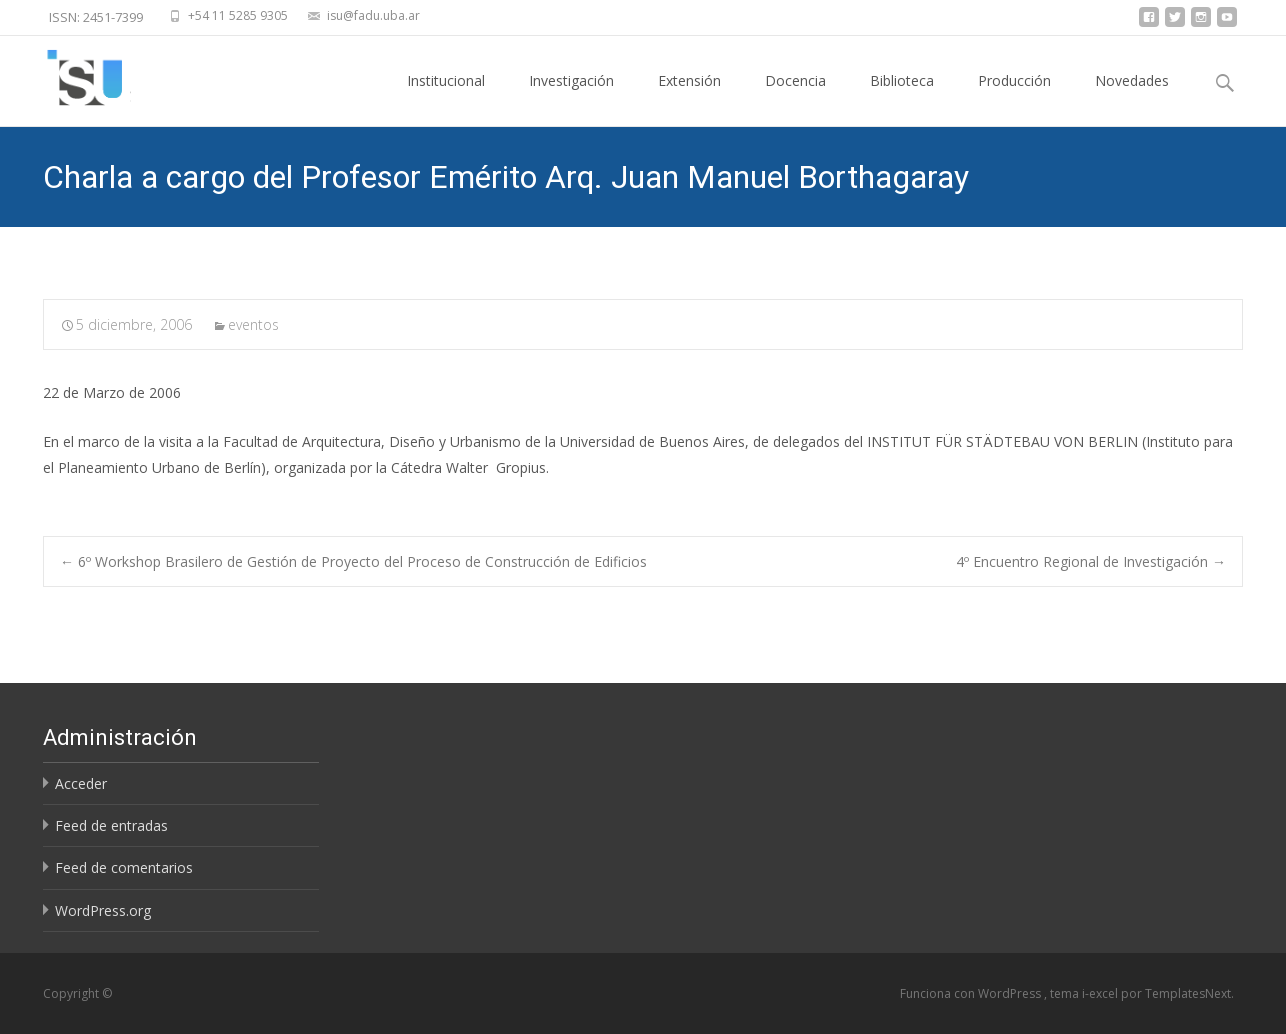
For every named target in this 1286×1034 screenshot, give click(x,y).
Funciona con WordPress (972, 993)
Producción (1014, 98)
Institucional (446, 98)
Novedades (1132, 98)
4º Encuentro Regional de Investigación (1091, 561)
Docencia (795, 98)
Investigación (571, 98)
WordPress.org (103, 910)
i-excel (1101, 993)
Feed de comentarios (124, 867)
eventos (253, 324)
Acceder (81, 783)
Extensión (689, 98)
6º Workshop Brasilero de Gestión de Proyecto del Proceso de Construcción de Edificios (353, 561)
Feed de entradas (111, 825)
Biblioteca (902, 98)
